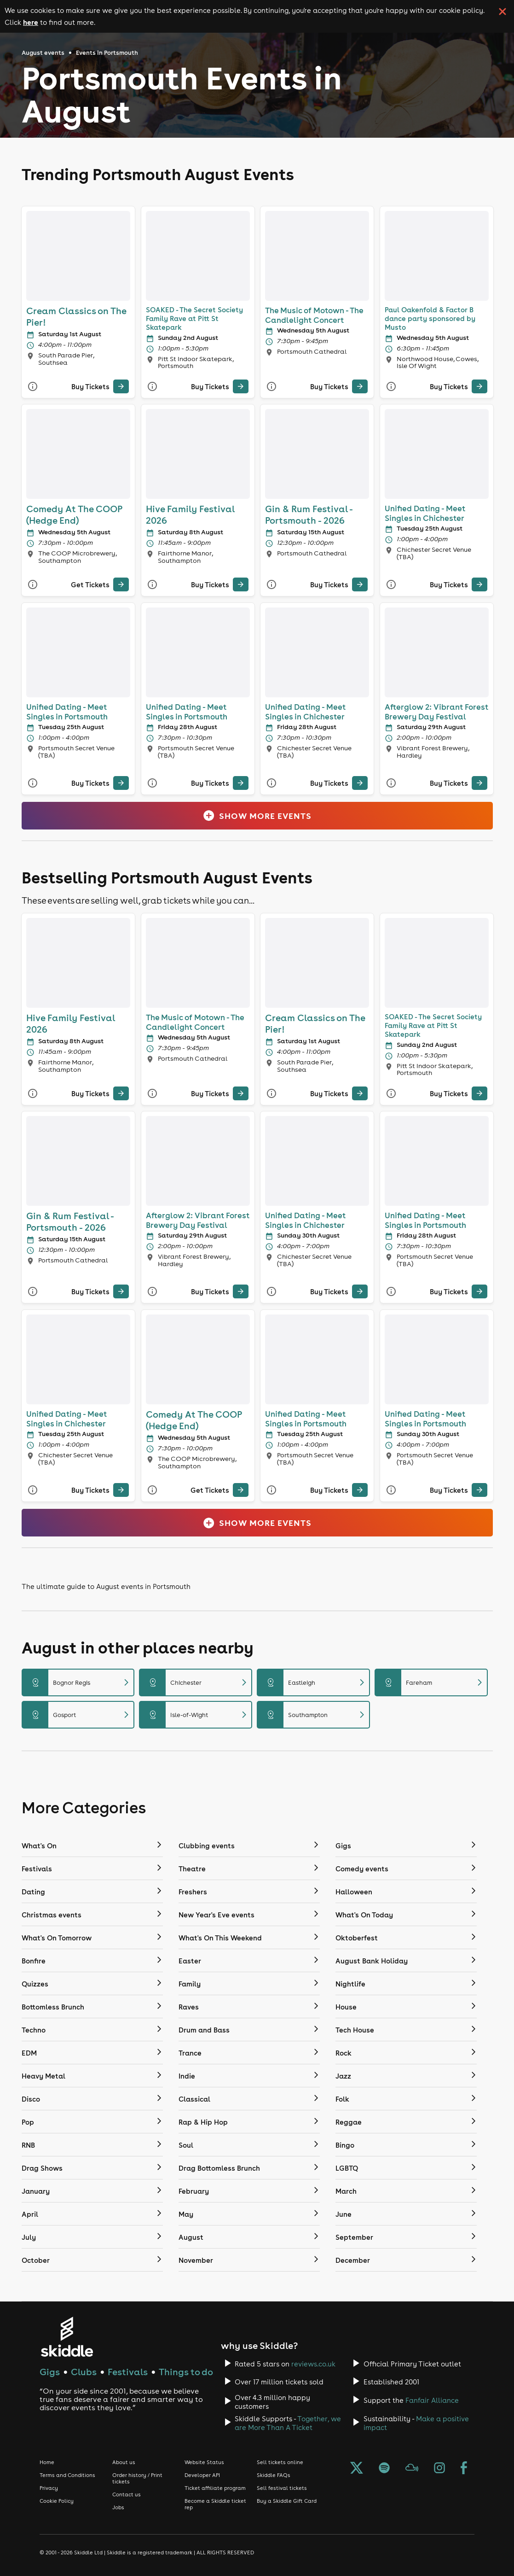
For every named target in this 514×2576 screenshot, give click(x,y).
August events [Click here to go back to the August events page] (43, 53)
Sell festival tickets (282, 2488)
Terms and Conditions (67, 2475)
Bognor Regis (78, 1682)
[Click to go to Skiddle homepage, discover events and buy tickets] (66, 2336)
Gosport (78, 1715)
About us (123, 2462)
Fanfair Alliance (432, 2400)
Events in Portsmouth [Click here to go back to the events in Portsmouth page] (107, 53)
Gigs (50, 2371)
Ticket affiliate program (215, 2488)
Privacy (49, 2488)
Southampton (313, 1715)
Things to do (186, 2371)
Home (47, 2462)
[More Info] (32, 387)
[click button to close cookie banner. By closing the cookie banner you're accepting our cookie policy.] (502, 11)
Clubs (84, 2371)
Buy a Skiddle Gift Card (287, 2501)
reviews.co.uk (313, 2364)
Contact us (126, 2494)
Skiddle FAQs (273, 2475)
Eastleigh (313, 1682)
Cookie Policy (57, 2501)
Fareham (431, 1682)
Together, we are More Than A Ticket (288, 2423)
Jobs (118, 2507)
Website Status (204, 2462)
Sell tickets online (280, 2462)
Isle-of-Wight (195, 1715)
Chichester (195, 1682)
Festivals (128, 2371)
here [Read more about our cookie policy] (30, 22)
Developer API (202, 2475)
